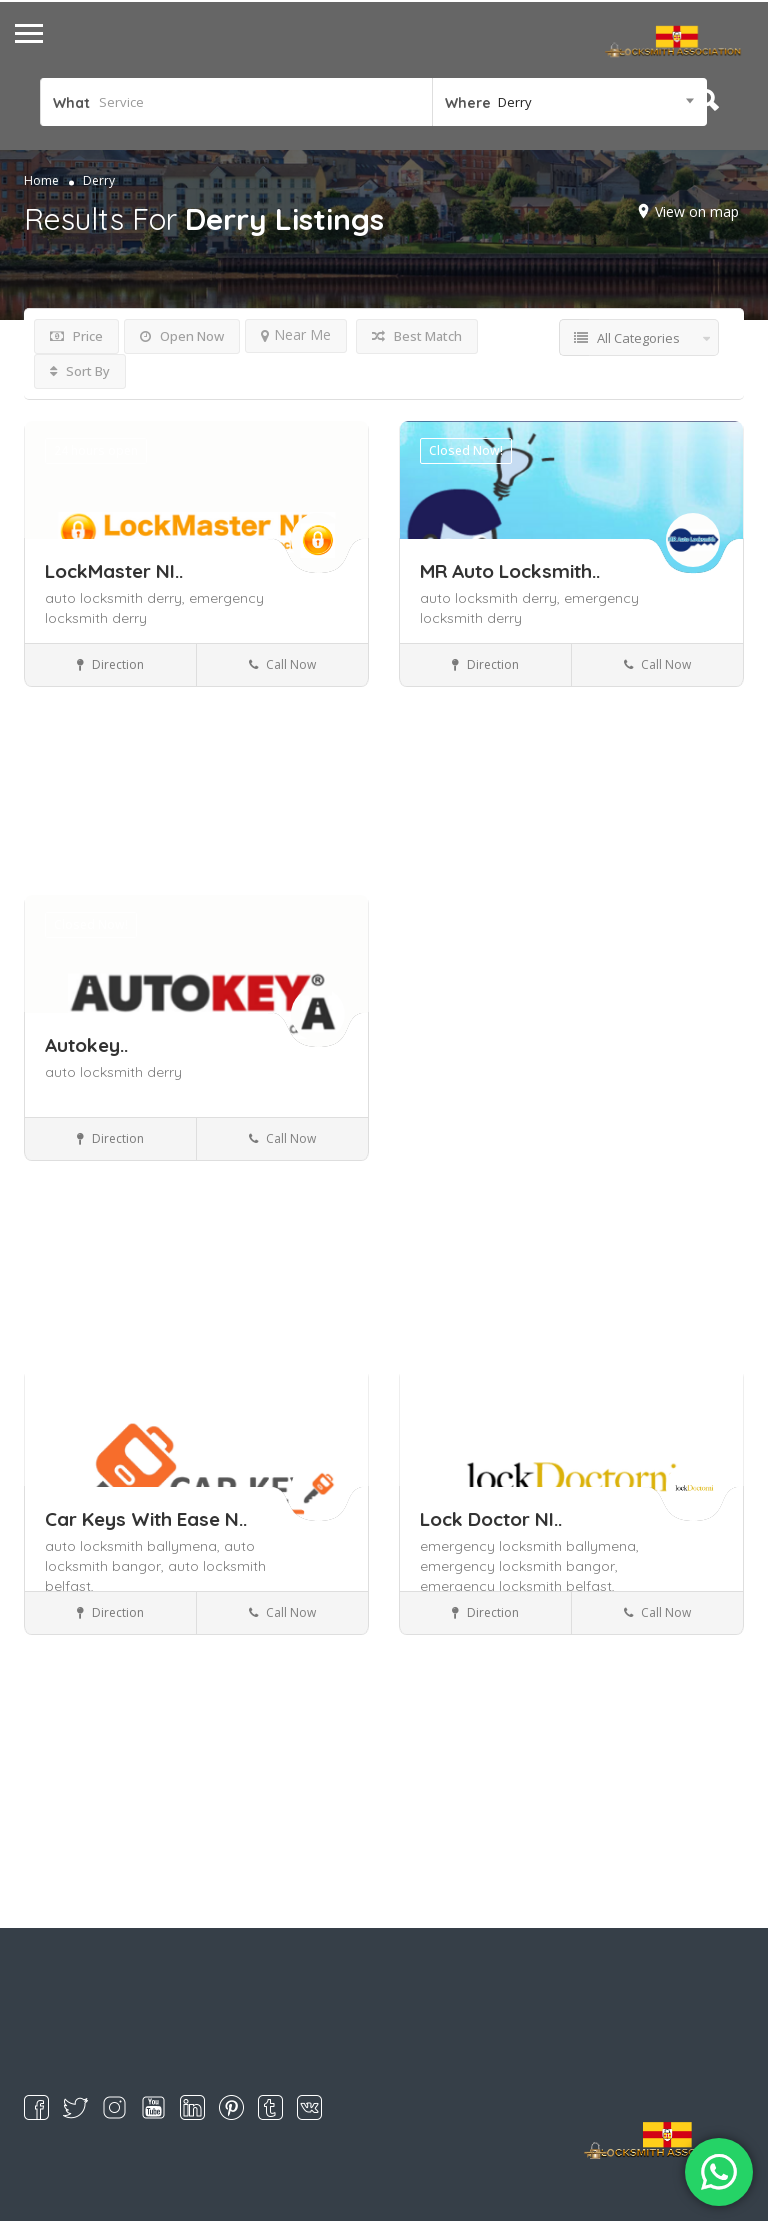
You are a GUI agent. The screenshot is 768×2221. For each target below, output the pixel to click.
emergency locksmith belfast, (517, 1586)
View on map (697, 211)
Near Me (296, 334)
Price (76, 336)
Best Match (417, 336)
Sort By (80, 371)
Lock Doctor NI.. (491, 1519)
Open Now (182, 336)
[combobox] (569, 102)
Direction (110, 664)
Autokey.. (86, 1045)
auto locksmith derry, (117, 598)
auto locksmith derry (113, 1072)
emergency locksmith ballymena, (529, 1546)
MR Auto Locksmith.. (510, 571)
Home (41, 180)
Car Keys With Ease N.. (146, 1519)
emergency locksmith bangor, (519, 1566)
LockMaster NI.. (114, 571)
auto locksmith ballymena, (134, 1546)
